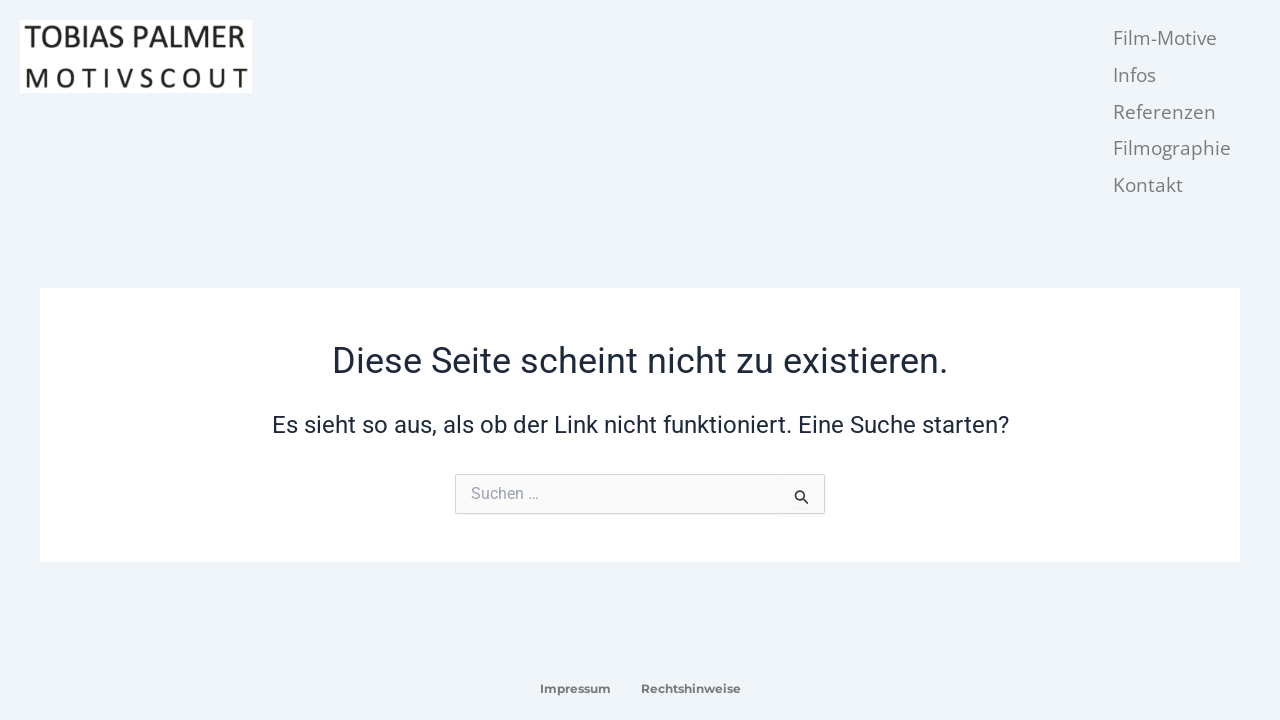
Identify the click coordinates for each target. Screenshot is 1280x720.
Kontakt (1148, 185)
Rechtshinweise (691, 688)
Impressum (575, 688)
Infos (1134, 75)
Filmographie (1172, 148)
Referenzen (1164, 112)
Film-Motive (1165, 38)
